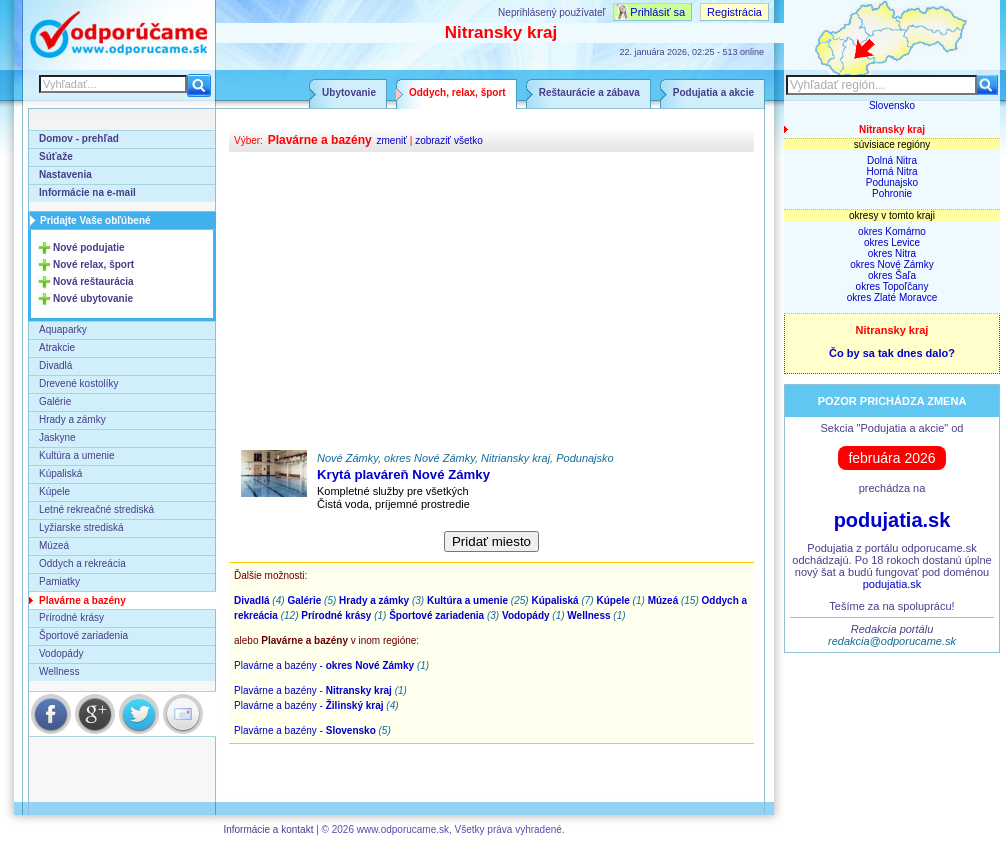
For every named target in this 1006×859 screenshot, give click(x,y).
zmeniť (392, 140)
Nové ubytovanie (93, 298)
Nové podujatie (89, 247)
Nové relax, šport (93, 264)
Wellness (59, 671)
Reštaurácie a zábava (589, 92)
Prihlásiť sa (657, 12)
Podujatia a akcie (713, 92)
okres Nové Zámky (891, 264)
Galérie (55, 401)
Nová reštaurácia (93, 281)
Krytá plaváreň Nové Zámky (403, 474)
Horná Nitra (891, 171)
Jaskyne (57, 437)
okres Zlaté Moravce (892, 297)
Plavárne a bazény (82, 600)
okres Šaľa (892, 275)
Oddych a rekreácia (82, 563)
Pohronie (892, 193)
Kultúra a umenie (77, 455)
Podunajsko (892, 182)
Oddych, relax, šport (457, 92)
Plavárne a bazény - (324, 665)
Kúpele (54, 491)
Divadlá (55, 365)
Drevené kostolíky (78, 383)
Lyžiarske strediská (81, 527)
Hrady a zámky (72, 419)
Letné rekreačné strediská (96, 509)
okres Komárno (892, 231)
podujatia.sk (892, 520)
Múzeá (54, 545)
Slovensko (892, 105)
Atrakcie (57, 347)
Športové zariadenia (83, 635)
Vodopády (61, 653)
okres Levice (892, 242)
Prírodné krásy (71, 617)
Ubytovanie (349, 92)
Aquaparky (63, 329)
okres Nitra (892, 253)
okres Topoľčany (892, 286)
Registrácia (734, 12)
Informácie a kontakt (268, 829)
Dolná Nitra (892, 160)
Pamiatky (59, 581)
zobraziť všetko (449, 140)
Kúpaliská (60, 473)
